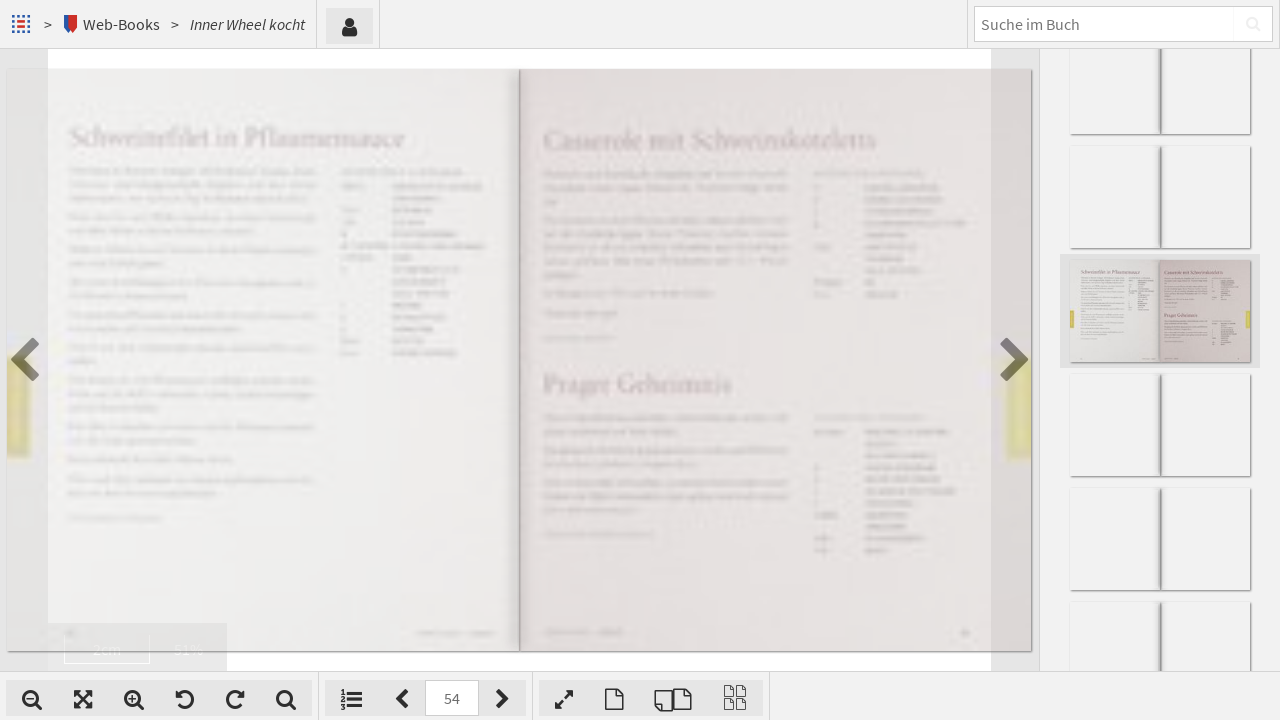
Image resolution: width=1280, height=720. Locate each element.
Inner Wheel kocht (247, 24)
